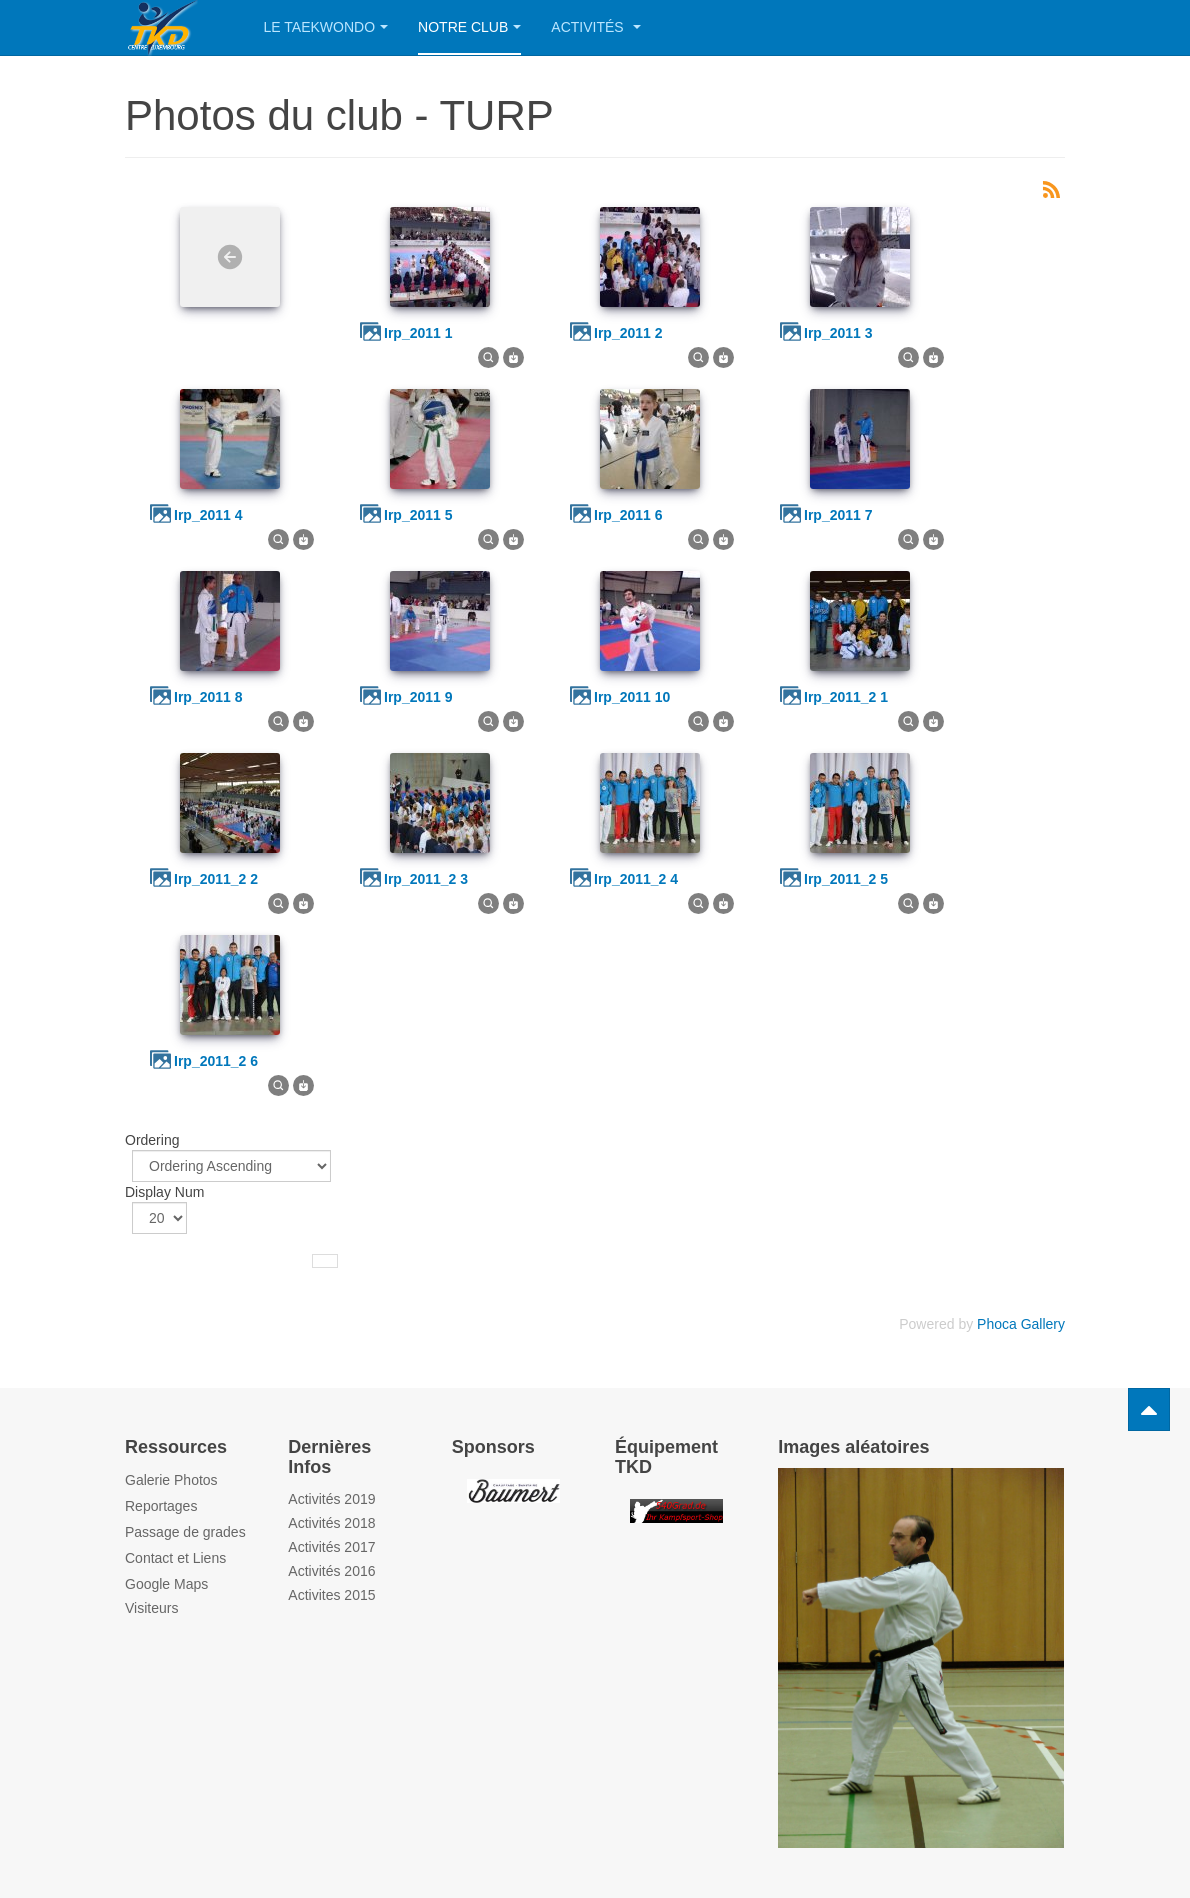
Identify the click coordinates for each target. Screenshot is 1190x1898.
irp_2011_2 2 (216, 879)
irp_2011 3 (838, 333)
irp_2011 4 (208, 515)
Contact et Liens (175, 1558)
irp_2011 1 (418, 333)
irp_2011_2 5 (846, 879)
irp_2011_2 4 (636, 879)
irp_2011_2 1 (846, 697)
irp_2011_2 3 (426, 879)
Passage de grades (185, 1532)
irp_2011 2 (628, 333)
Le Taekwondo (326, 27)
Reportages (161, 1506)
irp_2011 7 (838, 515)
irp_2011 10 (632, 697)
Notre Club (469, 27)
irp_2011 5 (418, 515)
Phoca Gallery (1021, 1324)
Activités (595, 27)
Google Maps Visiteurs (166, 1596)
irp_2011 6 (628, 515)
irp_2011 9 (418, 697)
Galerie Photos (171, 1480)
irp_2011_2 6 (216, 1061)
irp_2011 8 (208, 697)
